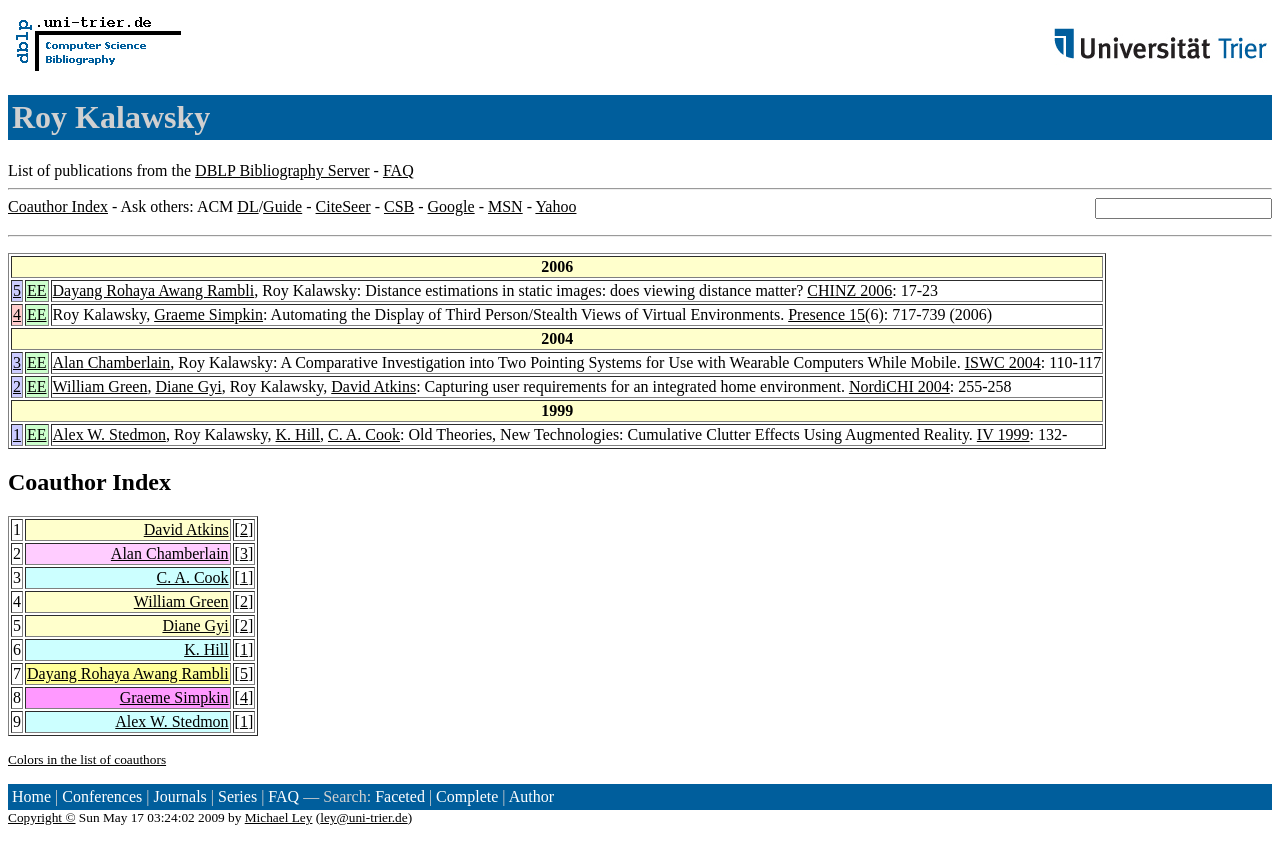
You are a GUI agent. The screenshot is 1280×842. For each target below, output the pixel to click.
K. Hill (298, 434)
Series (237, 796)
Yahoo (555, 206)
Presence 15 (826, 314)
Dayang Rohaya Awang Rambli (154, 290)
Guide (282, 206)
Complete (467, 796)
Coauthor (57, 482)
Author (531, 796)
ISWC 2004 (1003, 362)
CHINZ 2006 (849, 290)
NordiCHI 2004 (899, 386)
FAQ (398, 170)
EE (37, 290)
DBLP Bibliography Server (282, 170)
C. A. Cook (364, 434)
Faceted (400, 796)
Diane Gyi (188, 386)
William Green (100, 386)
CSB (399, 206)
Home (31, 796)
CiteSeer (343, 206)
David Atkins (373, 386)
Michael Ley (279, 817)
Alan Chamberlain (112, 362)
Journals (179, 796)
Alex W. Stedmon (109, 434)
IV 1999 (1003, 434)
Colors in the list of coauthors (87, 759)
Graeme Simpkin (208, 314)
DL (247, 206)
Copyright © (42, 817)
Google (451, 206)
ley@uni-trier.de (363, 817)
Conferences (102, 796)
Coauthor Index (58, 206)
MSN (505, 206)
